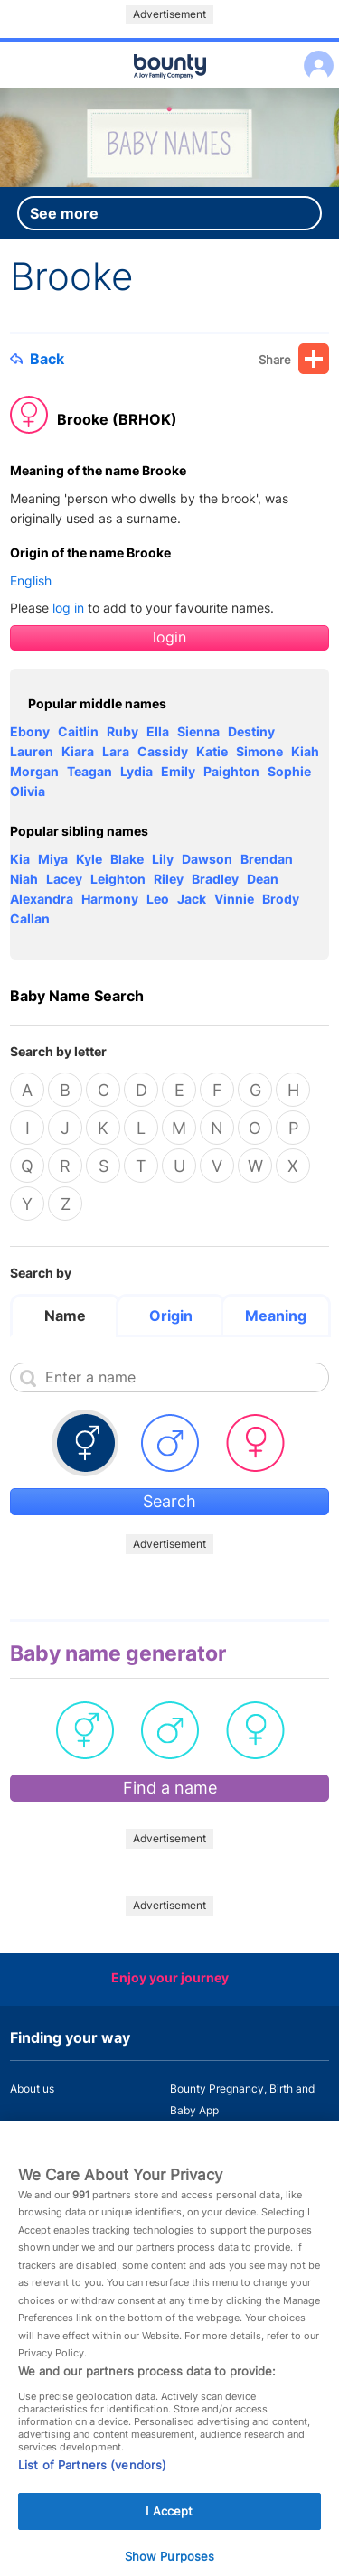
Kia (20, 858)
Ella (157, 731)
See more (64, 213)
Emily (178, 771)
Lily (163, 858)
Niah (24, 878)
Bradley (215, 878)
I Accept (169, 2531)
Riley (169, 878)
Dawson (207, 858)
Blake (127, 858)
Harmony (109, 898)
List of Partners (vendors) (92, 2485)
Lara (115, 751)
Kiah (305, 751)
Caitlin (78, 731)
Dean (262, 878)
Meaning (275, 1316)
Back (37, 359)
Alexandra (41, 898)
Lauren (31, 751)
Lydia (136, 771)
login (169, 637)
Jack (191, 898)
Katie (212, 751)
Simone (259, 751)
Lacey (64, 878)
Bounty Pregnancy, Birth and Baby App (242, 2099)
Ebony (30, 731)
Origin (171, 1316)
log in (68, 607)
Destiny (251, 731)
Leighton (118, 878)
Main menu (169, 88)
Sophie (289, 771)
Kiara (77, 751)
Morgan (34, 771)
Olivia (27, 791)
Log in (314, 54)
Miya (53, 858)
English (31, 580)
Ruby (122, 731)
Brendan (266, 858)
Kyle (89, 858)
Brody (280, 898)
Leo (157, 898)
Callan (30, 918)
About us (32, 2088)
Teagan (89, 771)
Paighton (231, 771)
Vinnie (234, 898)
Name (65, 1316)
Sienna (198, 731)
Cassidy (162, 751)
